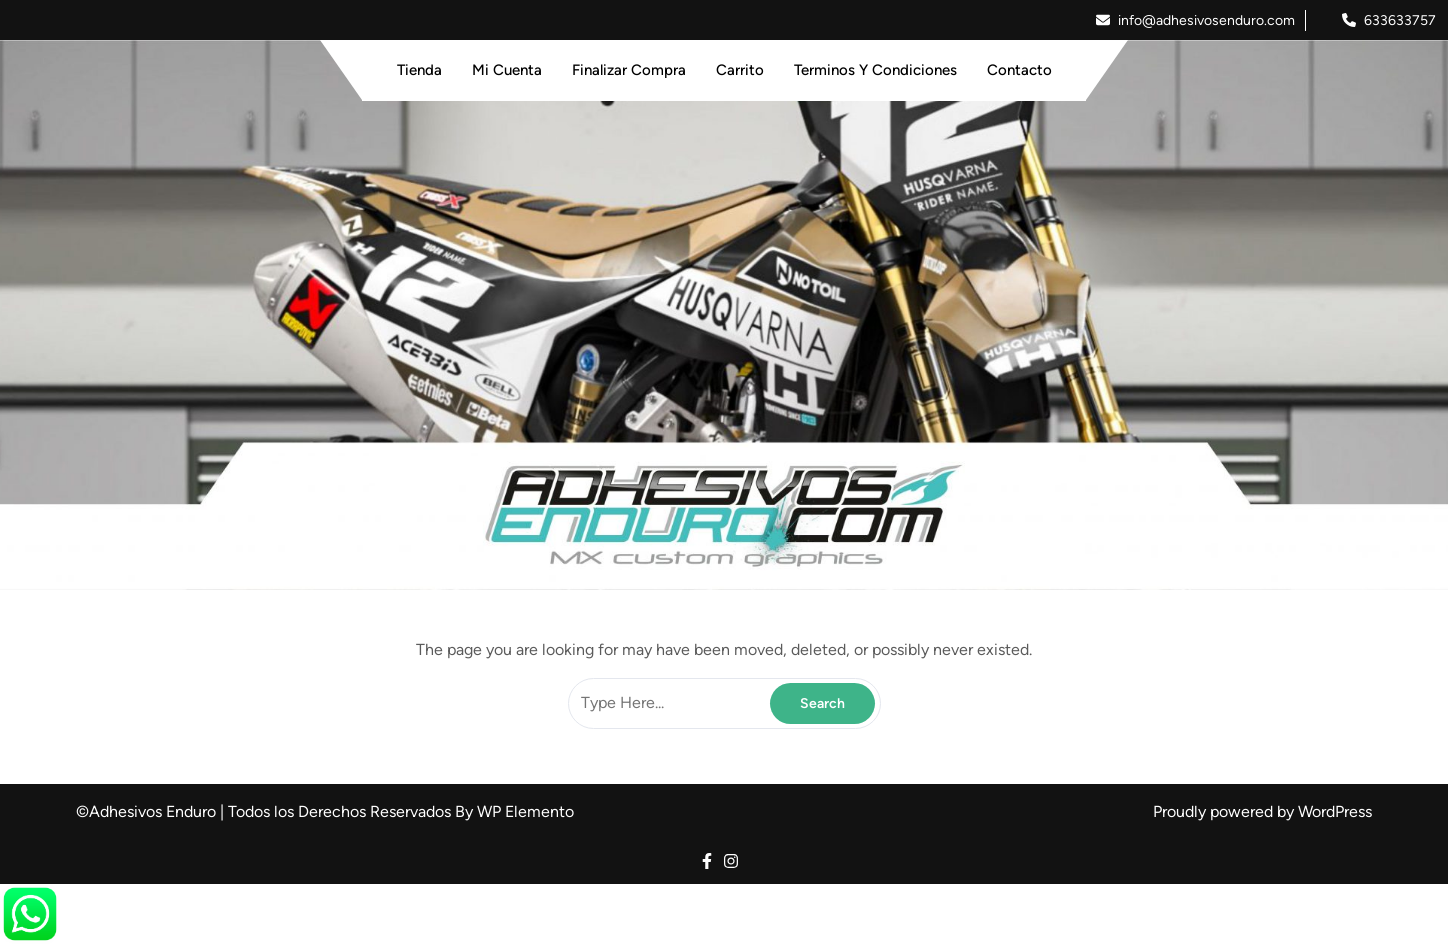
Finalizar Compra (629, 70)
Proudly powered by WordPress (1262, 811)
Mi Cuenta (507, 70)
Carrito (740, 70)
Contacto (1019, 70)
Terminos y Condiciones (875, 70)
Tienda (419, 70)
